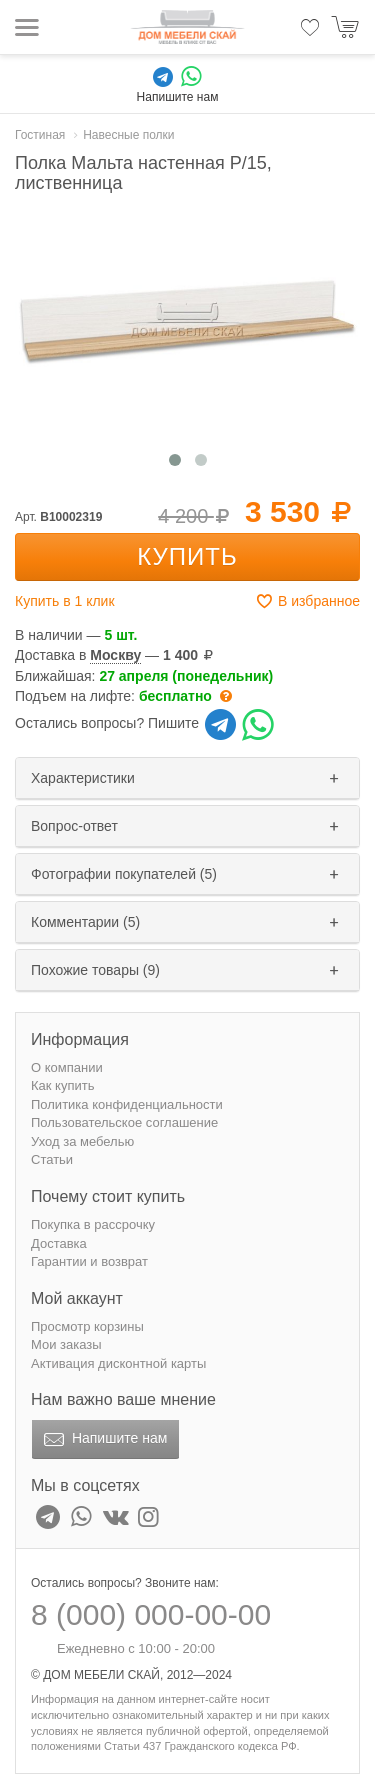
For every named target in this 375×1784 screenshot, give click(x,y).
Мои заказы (66, 1344)
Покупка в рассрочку (93, 1224)
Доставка (59, 1243)
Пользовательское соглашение (124, 1122)
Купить (187, 556)
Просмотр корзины (87, 1326)
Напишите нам (103, 1440)
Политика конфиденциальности (127, 1104)
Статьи (52, 1159)
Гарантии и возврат (89, 1261)
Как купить (62, 1085)
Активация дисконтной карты (118, 1363)
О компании (67, 1067)
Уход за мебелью (82, 1141)
